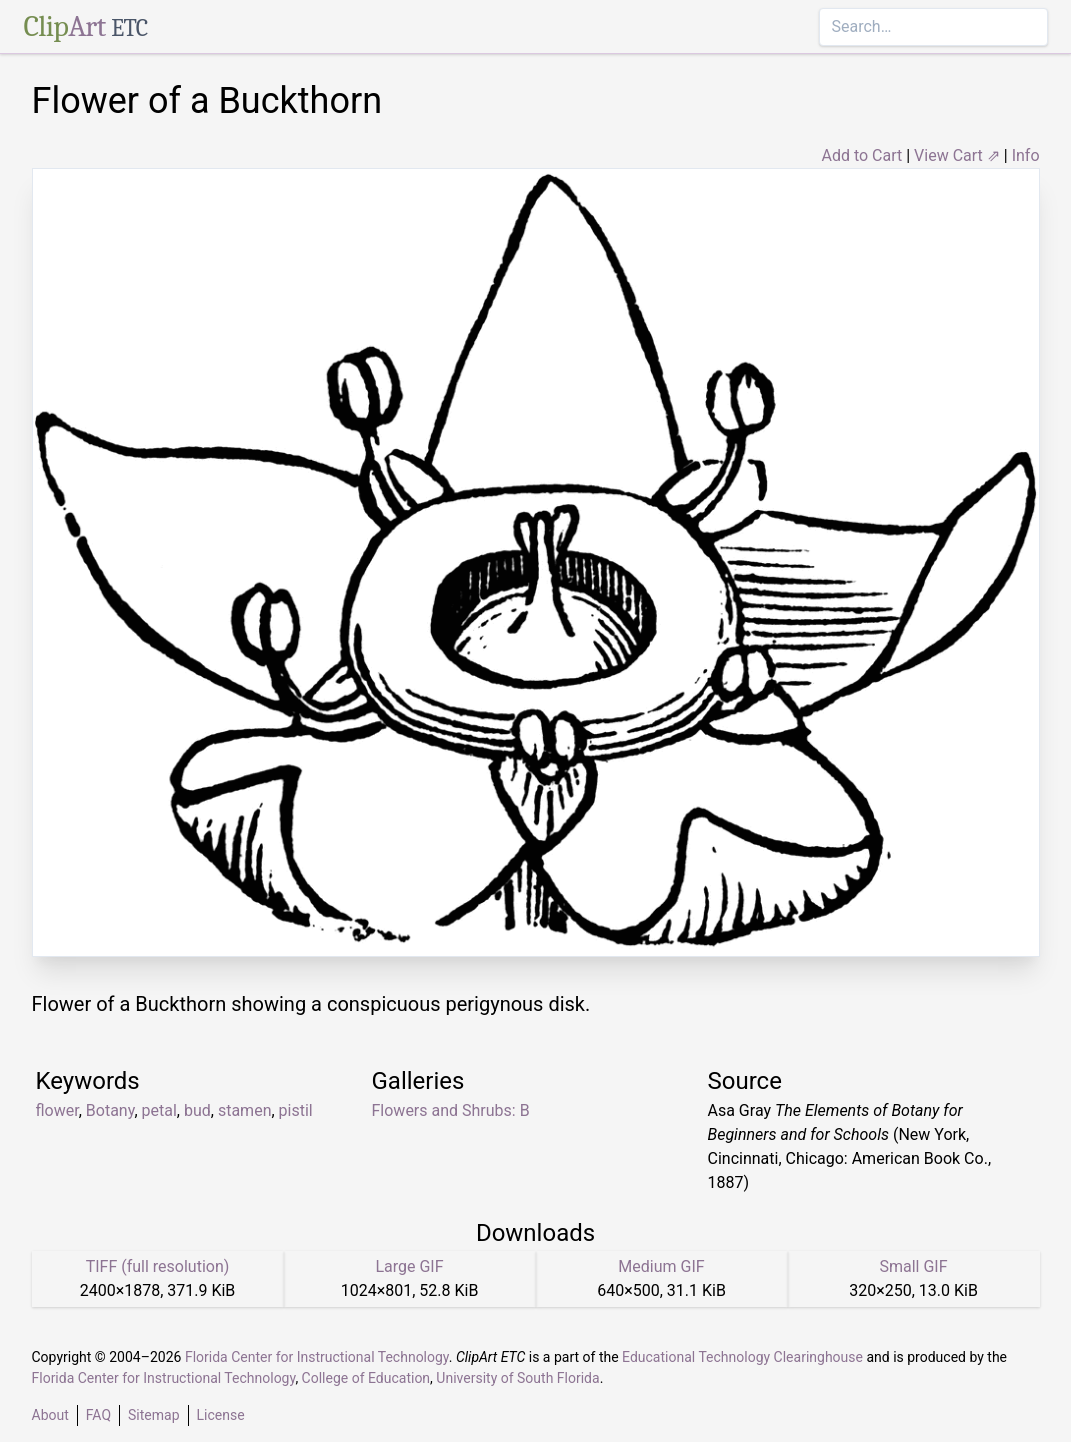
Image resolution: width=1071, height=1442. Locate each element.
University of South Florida (517, 1378)
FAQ (98, 1415)
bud (197, 1110)
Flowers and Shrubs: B (451, 1110)
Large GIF (409, 1266)
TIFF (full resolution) (158, 1266)
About (50, 1415)
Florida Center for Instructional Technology (317, 1357)
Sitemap (153, 1415)
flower (57, 1110)
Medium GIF (661, 1266)
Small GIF (913, 1266)
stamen (245, 1110)
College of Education (366, 1378)
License (221, 1415)
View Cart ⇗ (957, 155)
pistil (296, 1110)
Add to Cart (861, 155)
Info (1026, 155)
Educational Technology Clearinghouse (742, 1357)
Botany (110, 1110)
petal (159, 1110)
